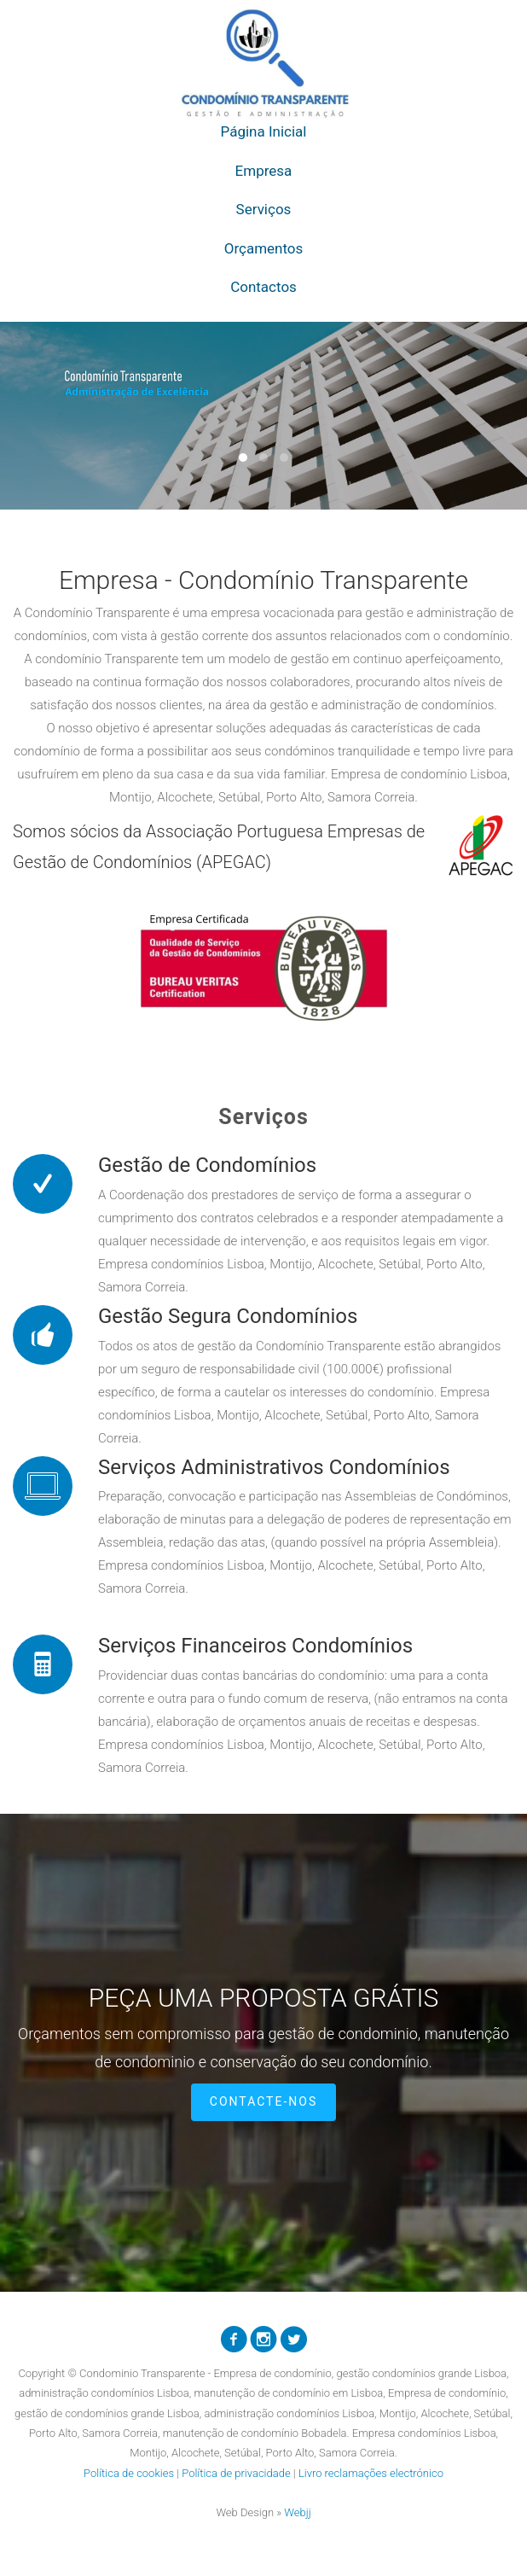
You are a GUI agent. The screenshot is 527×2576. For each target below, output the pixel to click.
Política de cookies (129, 2473)
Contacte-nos (263, 2101)
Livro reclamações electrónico (370, 2473)
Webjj (297, 2512)
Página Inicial (264, 131)
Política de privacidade (236, 2473)
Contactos (263, 286)
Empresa (263, 170)
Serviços (264, 209)
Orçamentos (264, 248)
